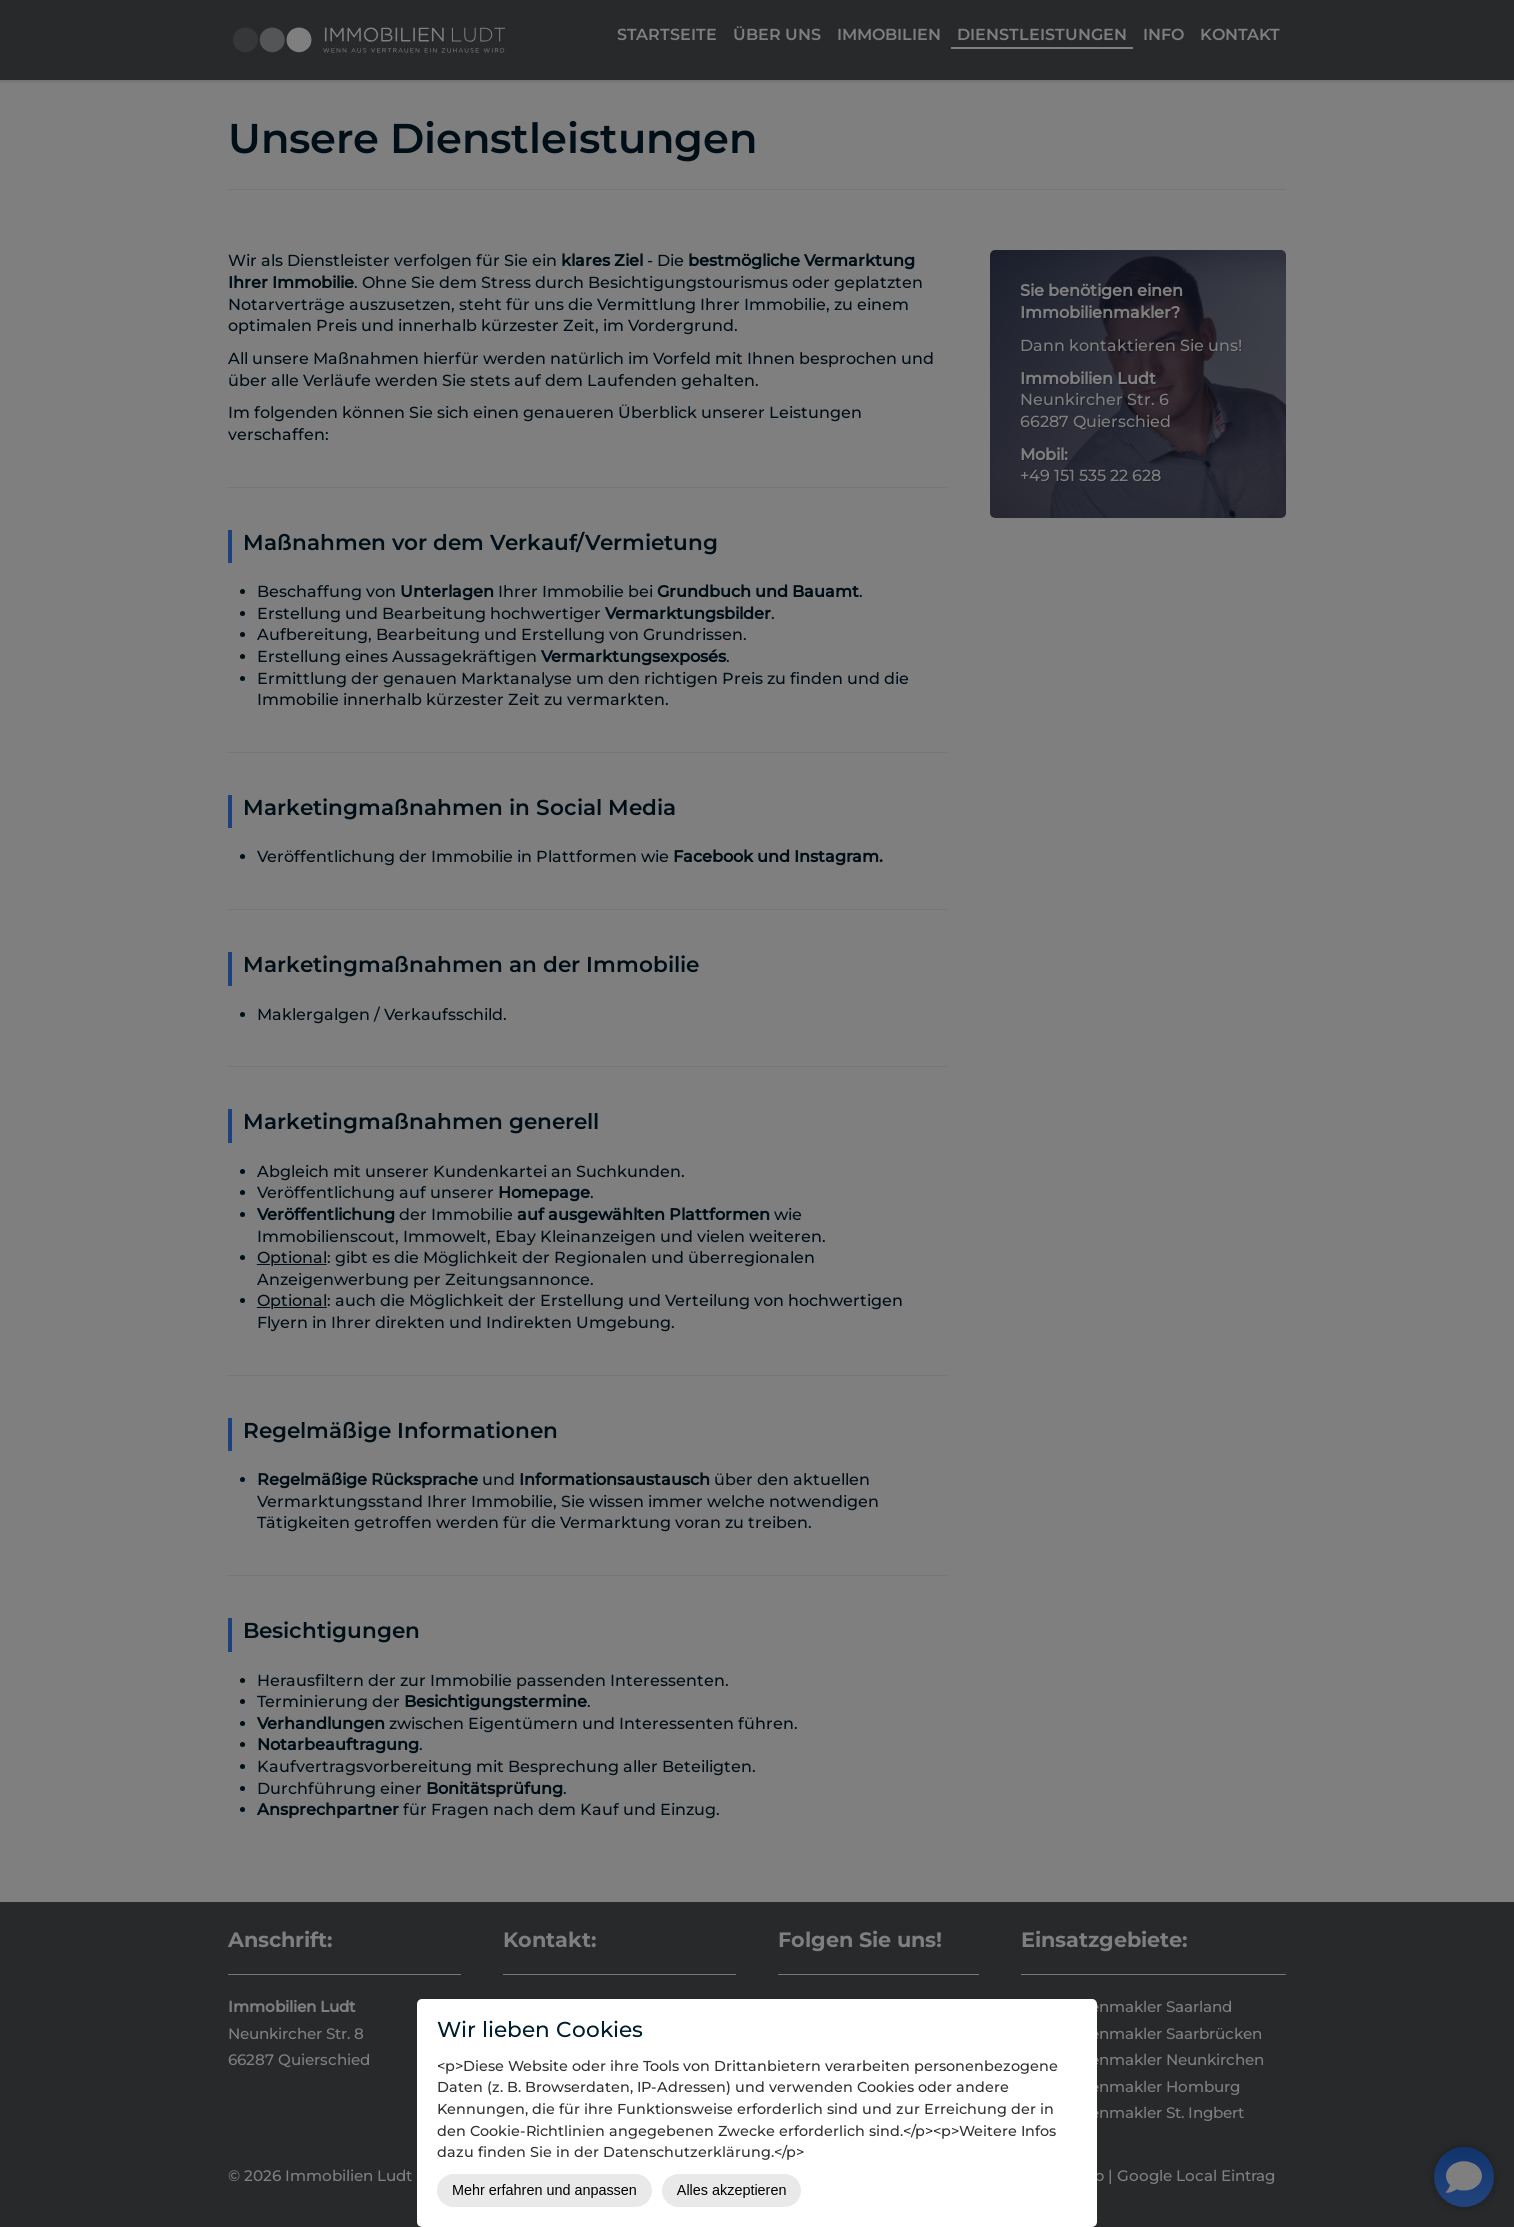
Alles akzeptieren (732, 2190)
